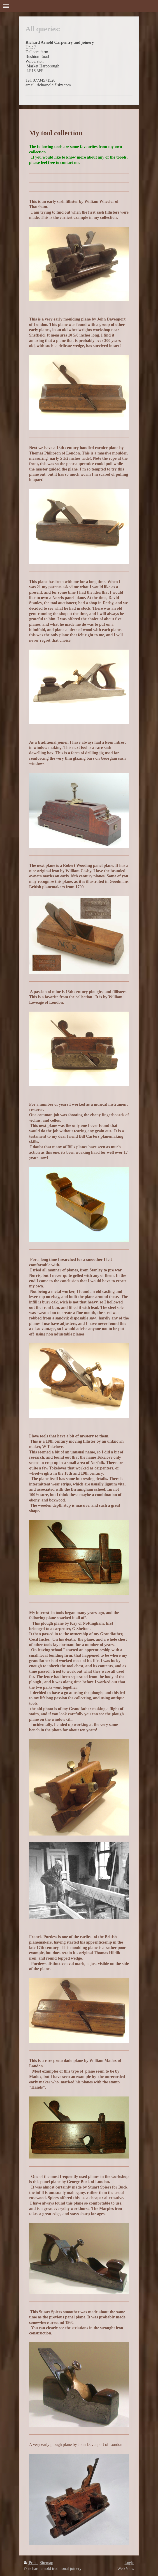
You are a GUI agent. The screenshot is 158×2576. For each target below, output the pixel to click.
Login (129, 2562)
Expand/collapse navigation (79, 6)
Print (31, 2562)
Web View (125, 2568)
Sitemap (46, 2562)
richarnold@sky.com (54, 85)
